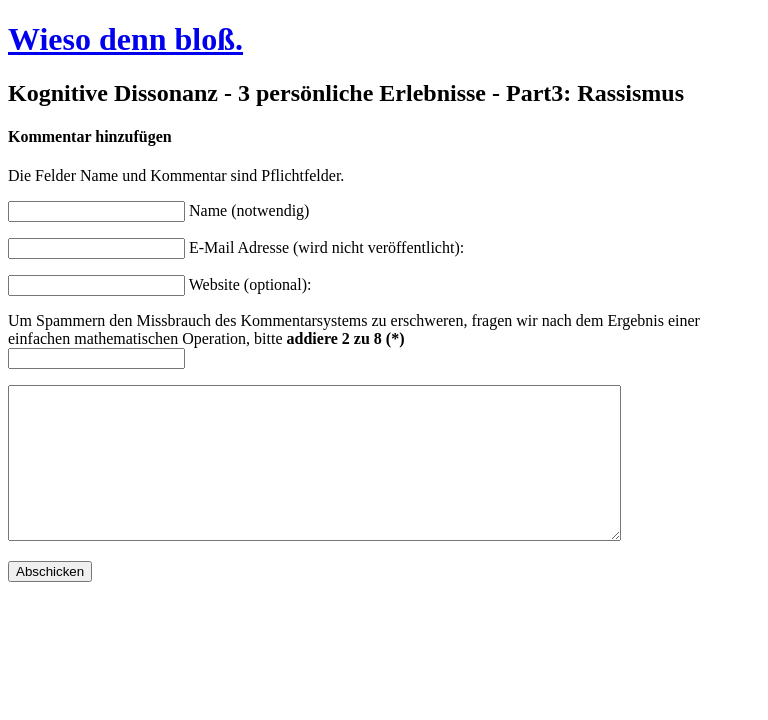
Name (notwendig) (249, 210)
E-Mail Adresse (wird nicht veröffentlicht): (326, 247)
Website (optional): (250, 284)
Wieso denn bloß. (125, 39)
